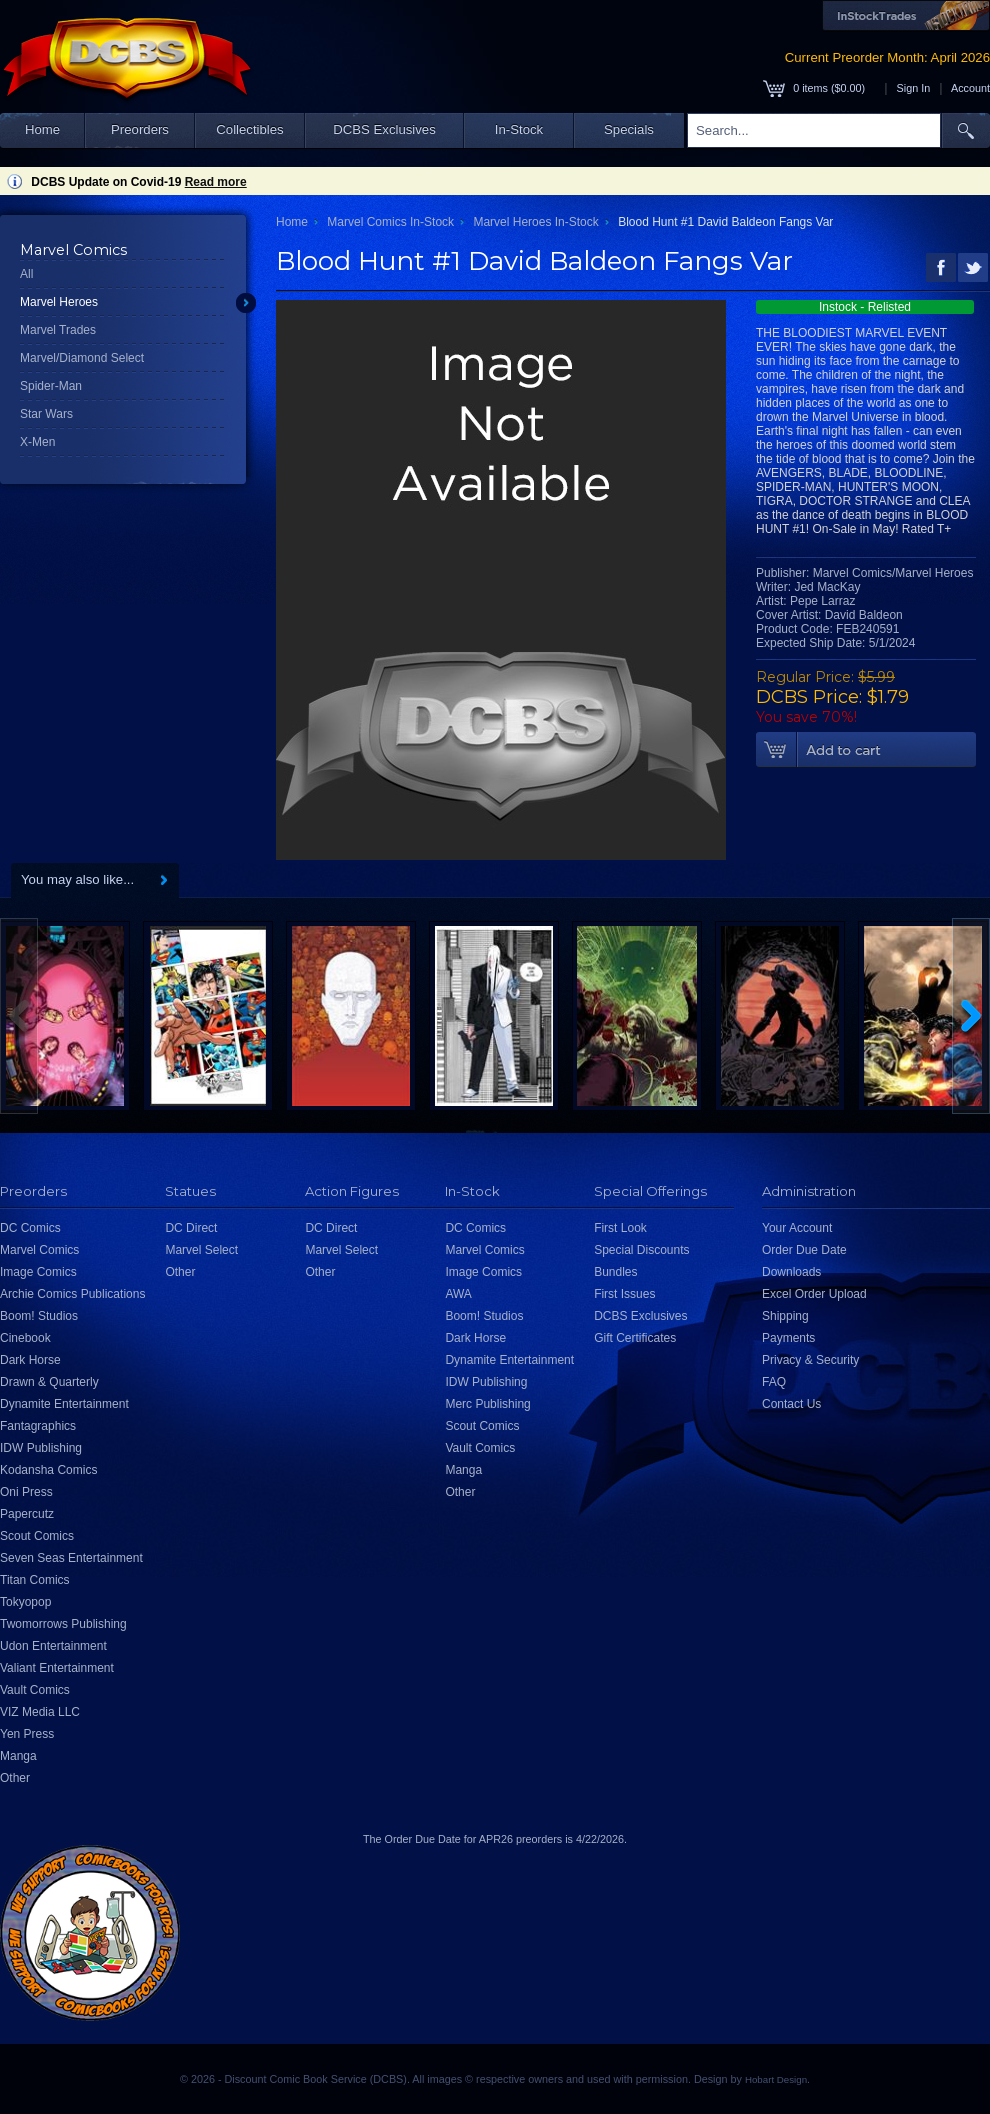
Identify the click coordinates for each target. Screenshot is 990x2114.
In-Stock (519, 129)
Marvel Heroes (59, 302)
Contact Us (791, 1404)
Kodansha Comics (48, 1470)
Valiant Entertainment (57, 1668)
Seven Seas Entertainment (71, 1558)
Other (15, 1778)
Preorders (140, 129)
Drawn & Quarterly (49, 1382)
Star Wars (46, 414)
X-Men (37, 442)
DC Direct (191, 1228)
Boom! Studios (39, 1316)
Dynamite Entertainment (64, 1404)
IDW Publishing (41, 1448)
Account (970, 88)
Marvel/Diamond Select (82, 358)
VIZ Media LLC (40, 1712)
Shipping (785, 1316)
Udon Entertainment (53, 1646)
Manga (18, 1756)
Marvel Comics (39, 1250)
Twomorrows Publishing (63, 1624)
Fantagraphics (38, 1426)
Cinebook (25, 1338)
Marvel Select (201, 1250)
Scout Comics (37, 1536)
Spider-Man (51, 386)
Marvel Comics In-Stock (390, 222)
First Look (620, 1228)
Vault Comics (35, 1690)
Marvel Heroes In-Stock (535, 222)
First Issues (624, 1294)
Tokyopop (25, 1602)
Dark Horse (30, 1360)
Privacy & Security (810, 1360)
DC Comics (30, 1228)
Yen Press (27, 1734)
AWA (458, 1294)
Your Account (797, 1228)
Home (42, 129)
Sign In (914, 88)
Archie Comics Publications (72, 1294)
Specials (629, 129)
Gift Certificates (635, 1338)
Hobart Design (776, 2079)
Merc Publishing (487, 1404)
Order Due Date (804, 1250)
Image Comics (38, 1272)
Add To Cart (866, 750)
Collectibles (249, 129)
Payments (788, 1338)
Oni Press (26, 1492)
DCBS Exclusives (384, 129)
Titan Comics (35, 1580)
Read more (216, 182)
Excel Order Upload (814, 1294)
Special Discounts (641, 1250)
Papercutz (27, 1514)
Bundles (615, 1272)
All (26, 274)
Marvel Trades (58, 330)
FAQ (774, 1382)
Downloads (791, 1272)
